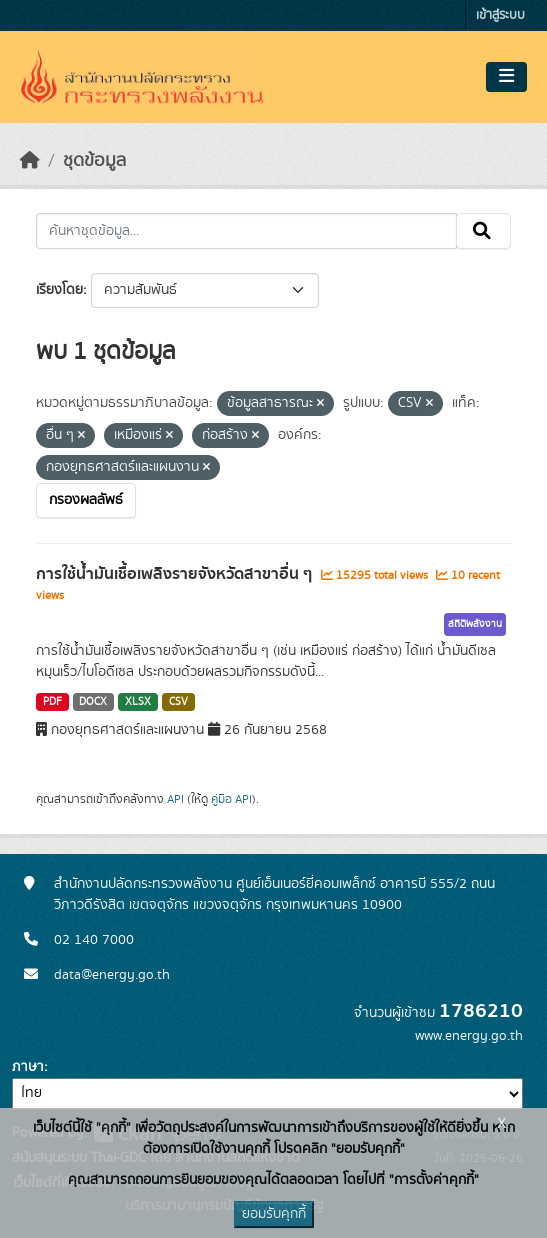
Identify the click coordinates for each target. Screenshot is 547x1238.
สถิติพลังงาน (475, 624)
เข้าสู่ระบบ (500, 15)
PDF (52, 702)
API (175, 799)
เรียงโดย (59, 290)
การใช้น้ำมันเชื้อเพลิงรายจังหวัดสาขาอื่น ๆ (176, 574)
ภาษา (28, 1067)
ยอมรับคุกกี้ (274, 1214)
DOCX (93, 702)
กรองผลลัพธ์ (86, 500)
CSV (178, 702)
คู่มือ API (231, 799)
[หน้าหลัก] (30, 161)
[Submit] (483, 231)
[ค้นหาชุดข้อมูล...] (246, 231)
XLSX (138, 702)
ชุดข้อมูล (94, 161)
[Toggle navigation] (506, 77)
